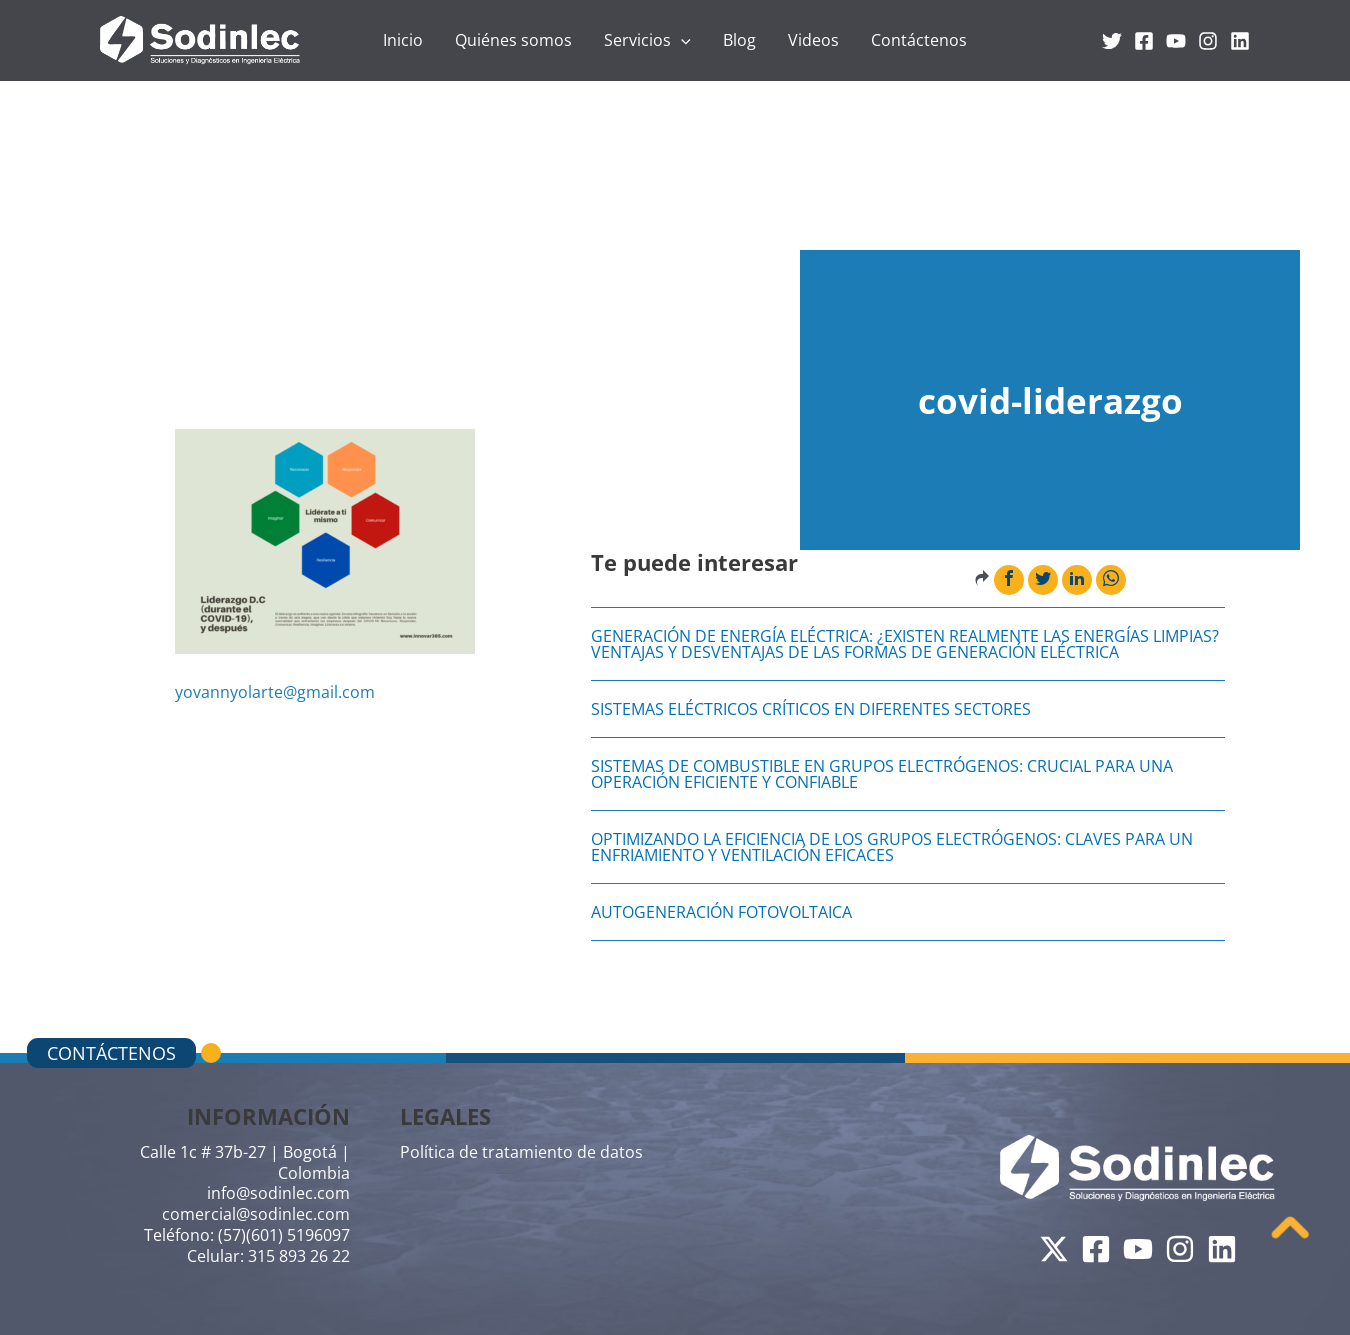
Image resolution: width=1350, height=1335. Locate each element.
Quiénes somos (513, 40)
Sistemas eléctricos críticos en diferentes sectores (811, 709)
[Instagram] (1208, 41)
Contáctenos (919, 40)
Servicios (647, 40)
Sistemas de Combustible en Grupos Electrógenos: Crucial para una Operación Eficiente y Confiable (882, 774)
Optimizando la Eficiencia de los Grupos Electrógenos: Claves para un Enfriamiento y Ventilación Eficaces (892, 847)
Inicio (403, 40)
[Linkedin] (1240, 41)
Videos (813, 40)
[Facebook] (1144, 41)
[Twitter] (1112, 41)
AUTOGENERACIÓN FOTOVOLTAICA (721, 912)
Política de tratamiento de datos (521, 1152)
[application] (681, 40)
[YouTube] (1176, 41)
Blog (739, 40)
